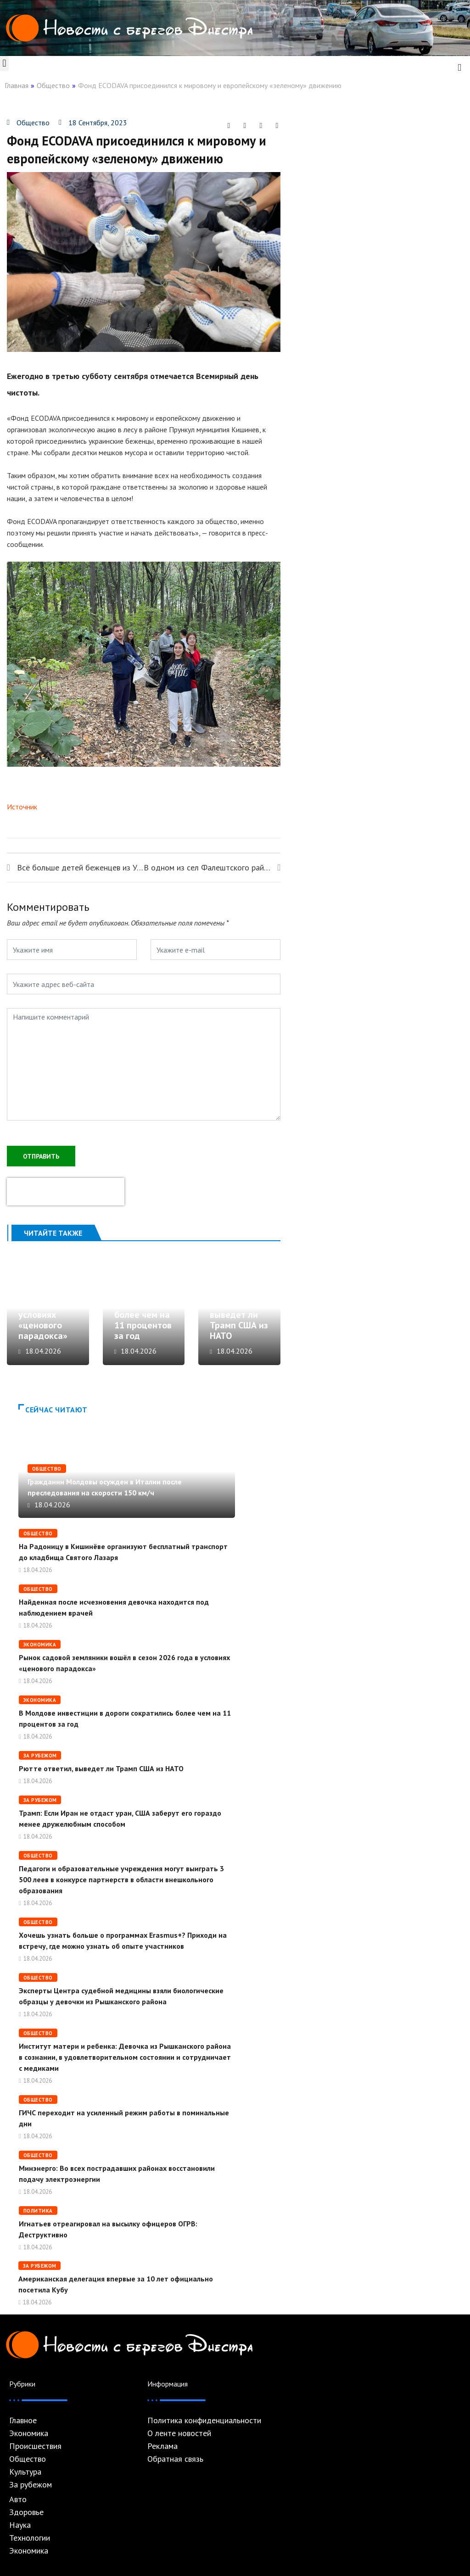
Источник (22, 806)
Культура (25, 2471)
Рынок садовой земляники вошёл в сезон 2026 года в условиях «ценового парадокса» (49, 1304)
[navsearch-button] (459, 66)
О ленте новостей (179, 2433)
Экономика (39, 1644)
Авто (18, 2499)
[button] (4, 63)
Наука (20, 2525)
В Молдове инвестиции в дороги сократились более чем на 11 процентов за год (143, 1304)
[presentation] (65, 1191)
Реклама (162, 2446)
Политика (38, 2211)
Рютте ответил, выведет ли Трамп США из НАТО (239, 1315)
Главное (23, 2420)
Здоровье (26, 2512)
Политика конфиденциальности (204, 2420)
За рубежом (39, 1755)
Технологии (29, 2538)
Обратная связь (175, 2459)
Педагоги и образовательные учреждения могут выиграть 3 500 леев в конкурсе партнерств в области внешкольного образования (121, 1879)
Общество (53, 85)
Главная (16, 85)
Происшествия (35, 2446)
